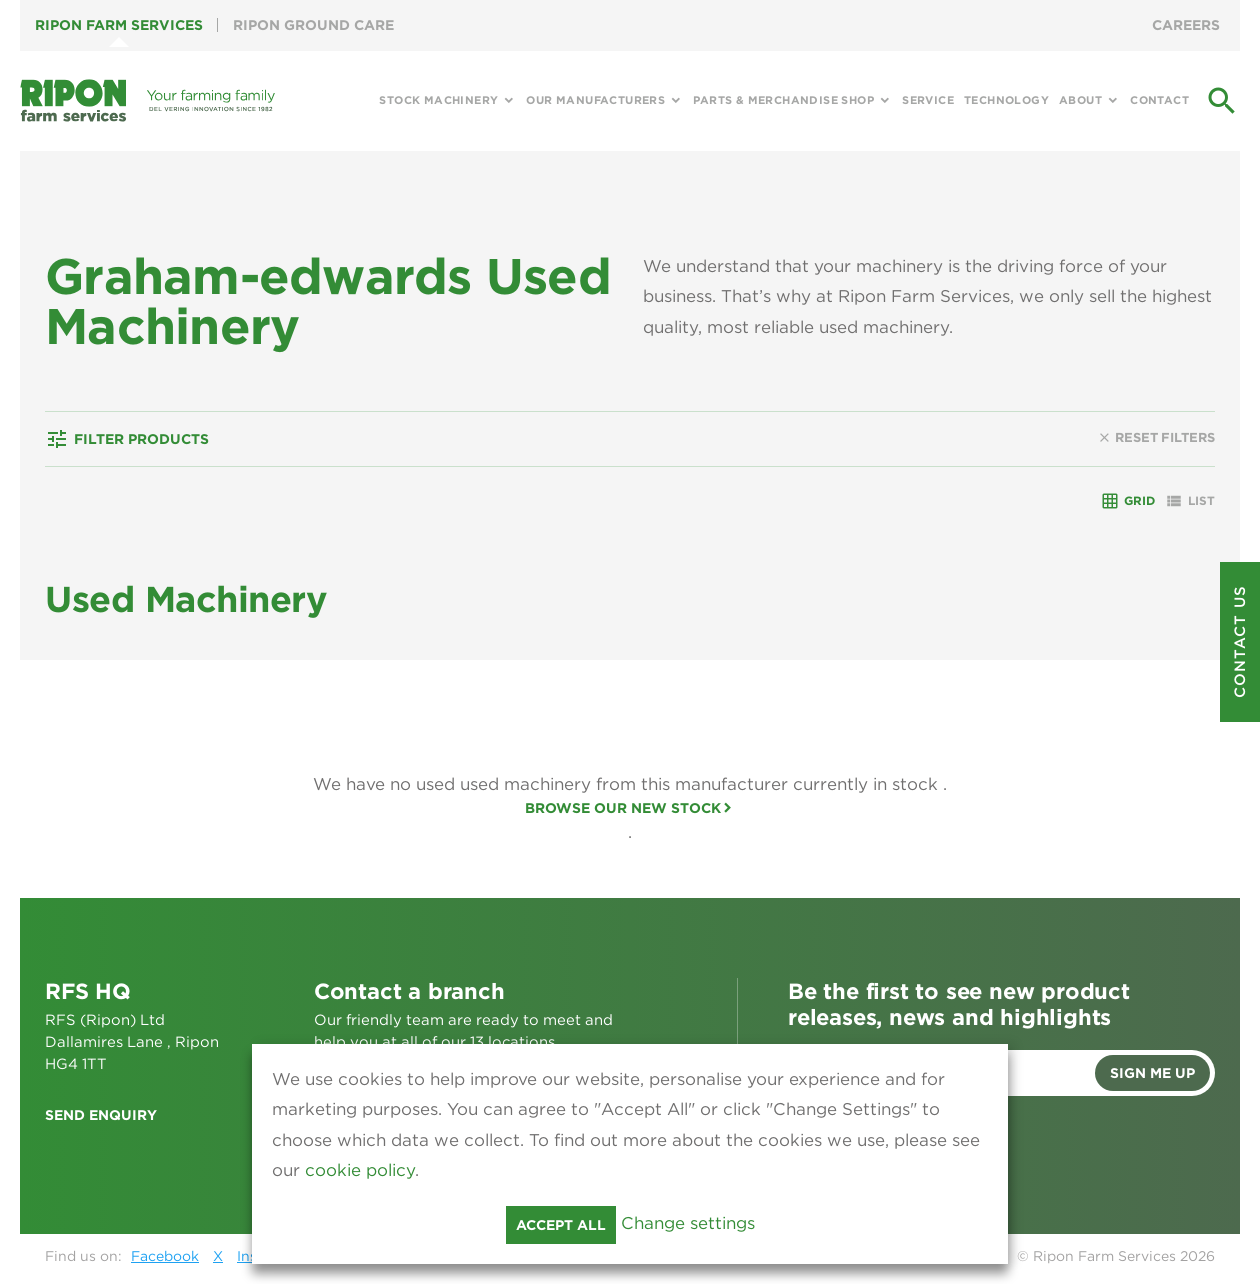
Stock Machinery (438, 100)
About (1080, 100)
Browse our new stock (623, 808)
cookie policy (360, 1170)
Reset (1156, 438)
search (1222, 101)
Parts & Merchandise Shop (783, 100)
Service (928, 100)
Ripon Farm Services (119, 25)
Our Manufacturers (595, 100)
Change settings (688, 1223)
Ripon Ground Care (313, 25)
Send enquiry (101, 1115)
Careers (1186, 25)
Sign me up (1152, 1073)
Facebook (165, 1256)
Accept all (561, 1225)
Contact (1159, 100)
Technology (1006, 100)
